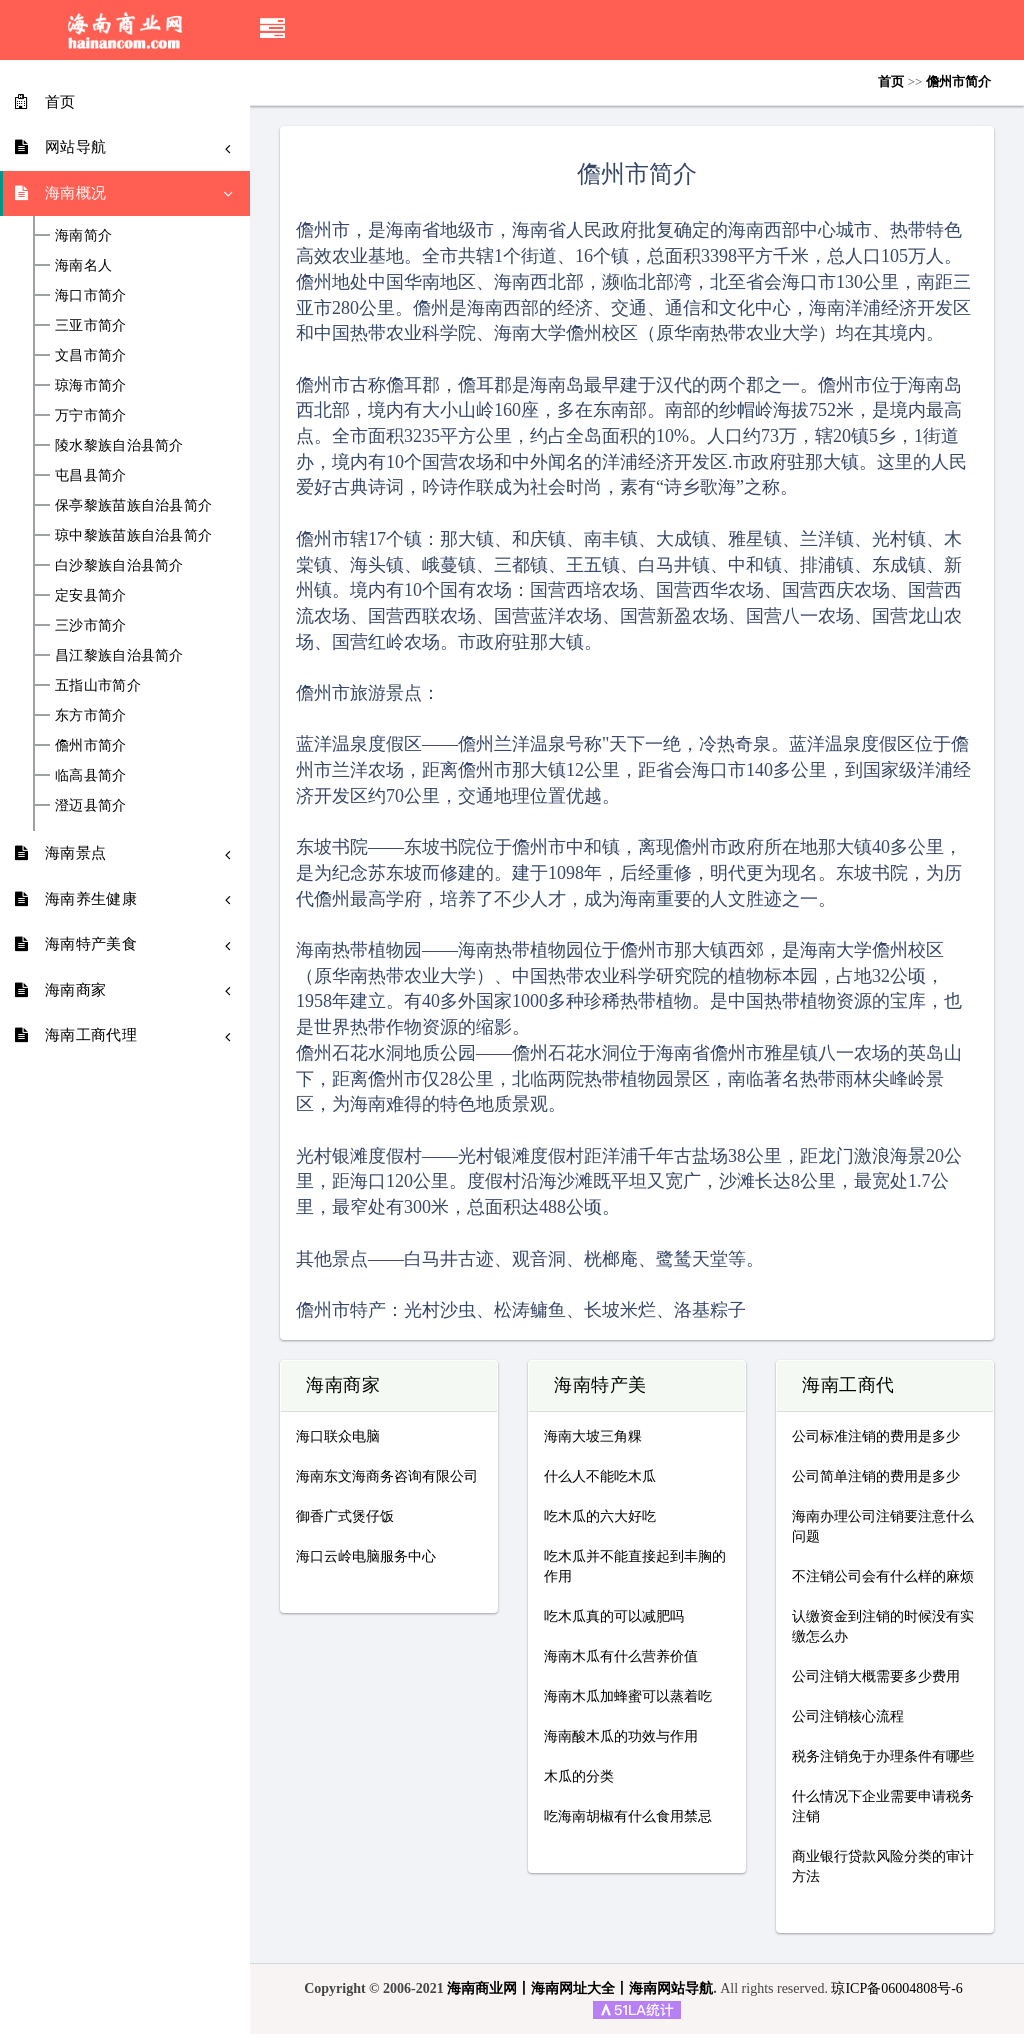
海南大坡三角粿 (593, 1436)
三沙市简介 (91, 626)
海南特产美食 (609, 1386)
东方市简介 (91, 716)
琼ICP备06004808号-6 (896, 1988)
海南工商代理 (857, 1386)
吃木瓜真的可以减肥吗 (614, 1616)
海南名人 (83, 266)
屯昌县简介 (91, 476)
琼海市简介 (91, 386)
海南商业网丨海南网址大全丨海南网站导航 (580, 1988)
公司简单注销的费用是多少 (876, 1476)
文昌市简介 (91, 356)
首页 (891, 81)
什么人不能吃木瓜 (600, 1476)
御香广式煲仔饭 (345, 1516)
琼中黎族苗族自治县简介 (133, 536)
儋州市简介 (91, 746)
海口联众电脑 (338, 1436)
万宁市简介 (91, 416)
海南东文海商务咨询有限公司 (387, 1476)
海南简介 (83, 236)
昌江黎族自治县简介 (119, 656)
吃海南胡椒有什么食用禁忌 (628, 1816)
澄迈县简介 (91, 806)
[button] (272, 30)
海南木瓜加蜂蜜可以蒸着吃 (628, 1696)
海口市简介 (91, 296)
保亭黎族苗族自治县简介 (133, 506)
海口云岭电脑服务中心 (366, 1556)
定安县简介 (91, 596)
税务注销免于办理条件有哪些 (883, 1756)
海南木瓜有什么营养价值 (621, 1656)
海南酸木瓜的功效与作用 (621, 1736)
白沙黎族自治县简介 (119, 566)
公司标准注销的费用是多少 (876, 1436)
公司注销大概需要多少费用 (876, 1676)
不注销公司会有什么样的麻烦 (883, 1576)
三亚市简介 (91, 326)
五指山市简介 (98, 686)
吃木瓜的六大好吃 (600, 1516)
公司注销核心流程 (848, 1716)
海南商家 (343, 1386)
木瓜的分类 (579, 1776)
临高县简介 (91, 776)
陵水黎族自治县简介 (119, 446)
